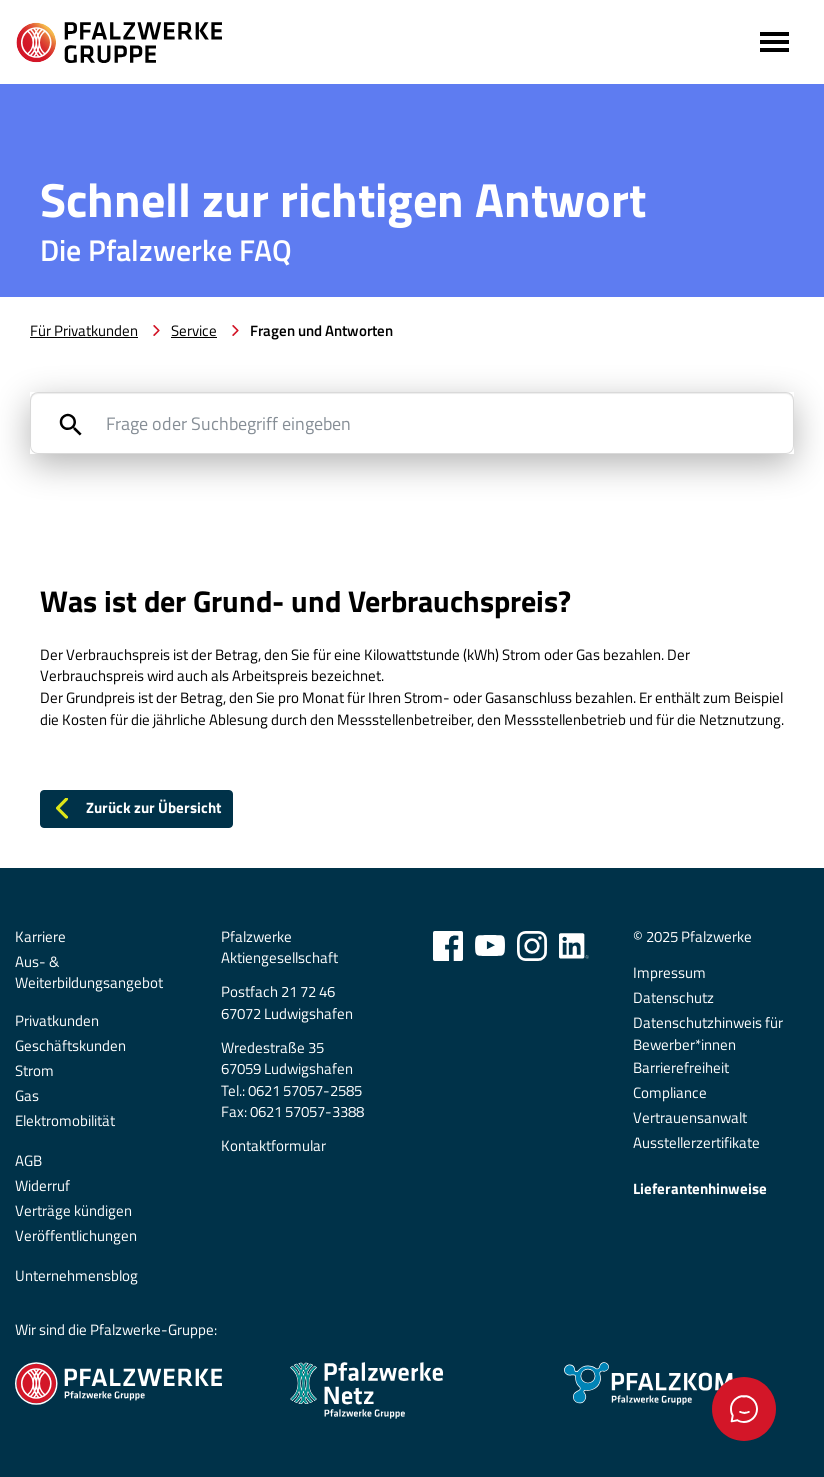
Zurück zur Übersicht (136, 807)
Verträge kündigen (73, 1211)
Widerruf (42, 1186)
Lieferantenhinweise (700, 1189)
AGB (28, 1161)
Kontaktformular (273, 1146)
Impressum (669, 973)
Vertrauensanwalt (690, 1118)
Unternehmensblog (76, 1276)
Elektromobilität (65, 1121)
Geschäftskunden (70, 1046)
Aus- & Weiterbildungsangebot (89, 972)
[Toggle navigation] (772, 41)
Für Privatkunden (84, 330)
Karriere (40, 937)
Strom (34, 1071)
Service (194, 330)
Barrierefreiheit (681, 1068)
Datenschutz (673, 998)
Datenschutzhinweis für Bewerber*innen (708, 1033)
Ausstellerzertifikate (696, 1143)
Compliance (670, 1093)
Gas (27, 1096)
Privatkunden (57, 1021)
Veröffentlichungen (76, 1236)
